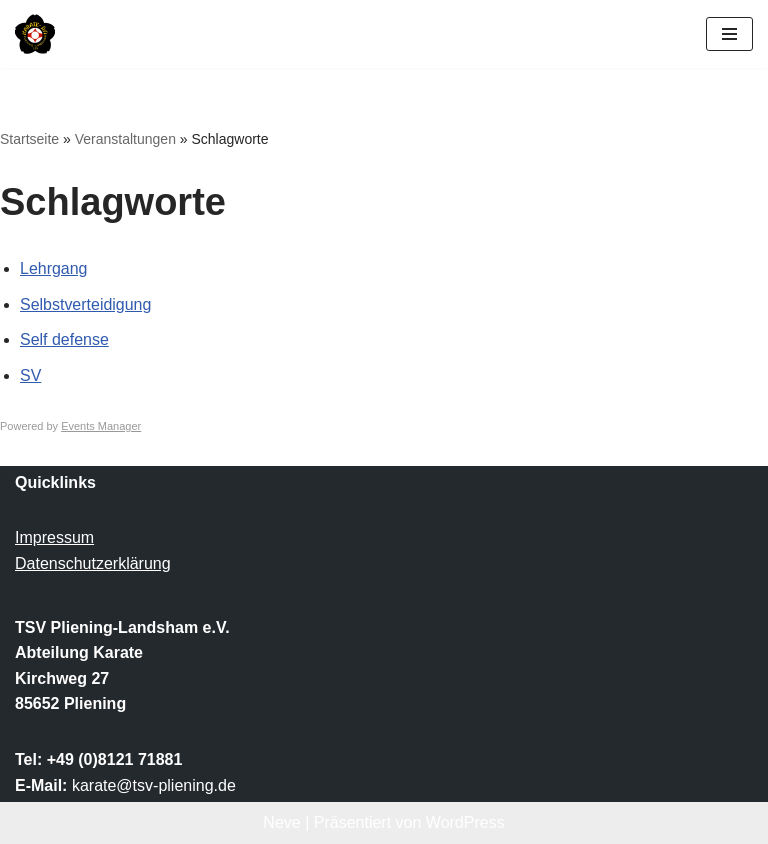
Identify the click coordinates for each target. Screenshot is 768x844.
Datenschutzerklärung (93, 563)
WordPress (465, 822)
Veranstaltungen (125, 139)
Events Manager (101, 426)
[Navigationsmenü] (729, 34)
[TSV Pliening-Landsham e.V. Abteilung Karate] (35, 34)
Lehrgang (54, 268)
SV (30, 375)
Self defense (64, 339)
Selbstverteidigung (86, 304)
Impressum (54, 538)
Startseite (29, 139)
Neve (281, 822)
